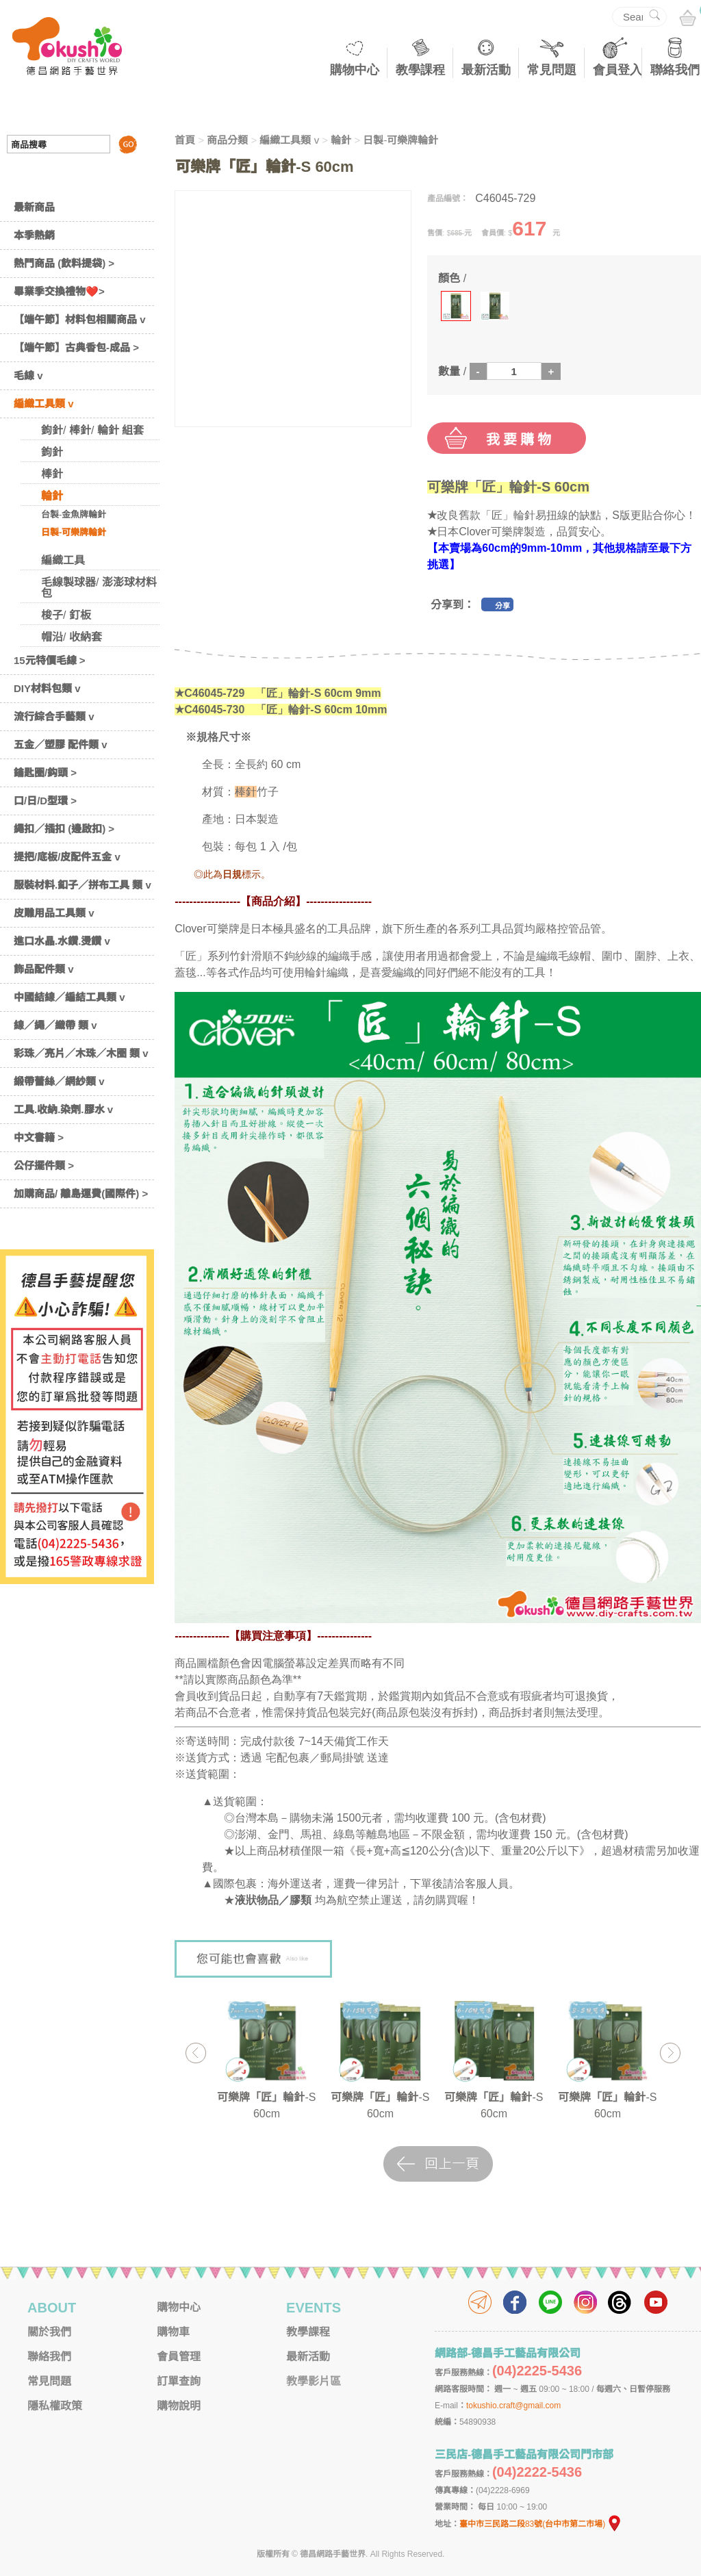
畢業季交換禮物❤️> (59, 291)
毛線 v (28, 375)
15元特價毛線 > (50, 660)
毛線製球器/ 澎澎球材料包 (99, 587)
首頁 (185, 140)
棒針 (52, 474)
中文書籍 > (39, 1137)
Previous (195, 2053)
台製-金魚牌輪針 (73, 514)
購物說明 (179, 2406)
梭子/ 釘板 (66, 615)
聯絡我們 (675, 70)
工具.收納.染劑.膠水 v (63, 1109)
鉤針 (52, 452)
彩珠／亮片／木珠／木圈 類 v (81, 1053)
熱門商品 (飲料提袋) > (64, 263)
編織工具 (63, 560)
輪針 (52, 496)
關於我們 (49, 2332)
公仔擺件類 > (44, 1165)
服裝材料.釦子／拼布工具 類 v (82, 885)
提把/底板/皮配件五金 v (67, 857)
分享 (502, 606)
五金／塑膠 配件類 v (60, 744)
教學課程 (420, 70)
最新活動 (486, 70)
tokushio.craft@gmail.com (513, 2405)
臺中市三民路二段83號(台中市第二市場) (540, 2524)
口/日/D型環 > (45, 800)
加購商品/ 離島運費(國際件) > (81, 1193)
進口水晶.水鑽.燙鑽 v (62, 941)
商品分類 (227, 140)
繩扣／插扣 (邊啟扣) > (64, 828)
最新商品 (34, 207)
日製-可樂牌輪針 (73, 532)
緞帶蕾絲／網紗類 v (59, 1081)
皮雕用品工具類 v (54, 913)
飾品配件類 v (44, 969)
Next (670, 2053)
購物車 (173, 2332)
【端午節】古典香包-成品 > (76, 347)
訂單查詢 (179, 2381)
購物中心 (354, 70)
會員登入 (617, 70)
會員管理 (179, 2356)
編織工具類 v (44, 403)
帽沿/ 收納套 (71, 637)
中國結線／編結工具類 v (69, 997)
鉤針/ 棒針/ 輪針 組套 (92, 430)
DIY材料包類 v (47, 688)
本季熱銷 (34, 235)
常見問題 (551, 70)
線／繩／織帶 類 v (55, 1025)
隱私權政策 (54, 2406)
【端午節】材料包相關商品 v (80, 319)
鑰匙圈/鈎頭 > (45, 772)
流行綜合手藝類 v (54, 716)
